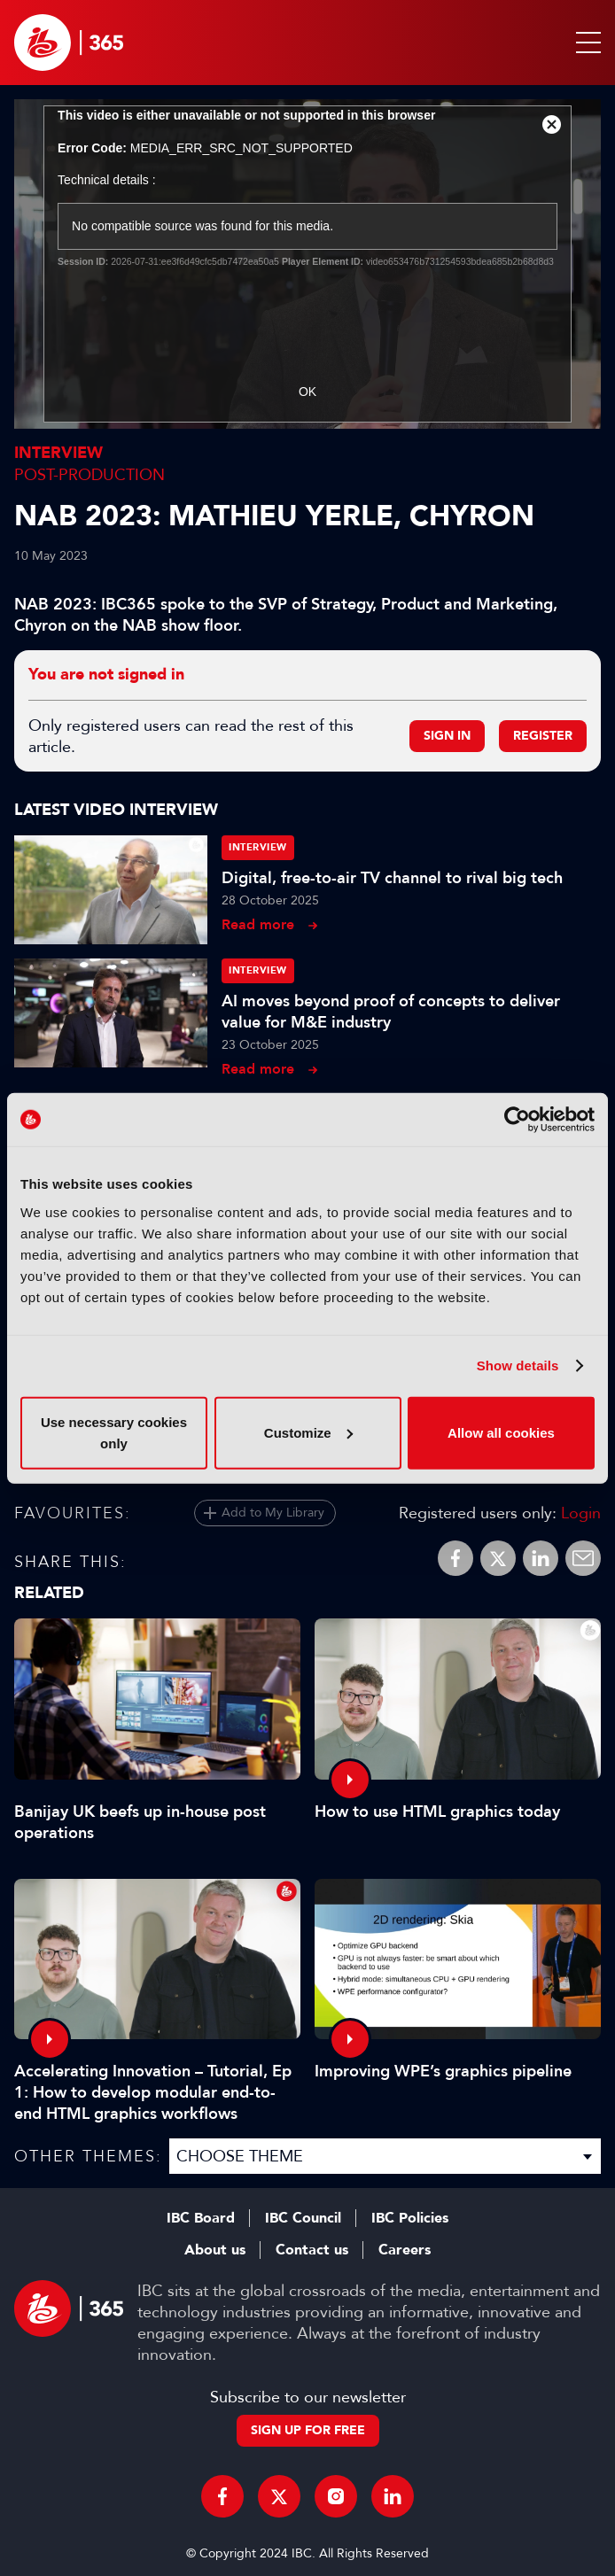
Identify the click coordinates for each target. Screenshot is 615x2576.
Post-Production (89, 474)
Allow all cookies (501, 1431)
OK (307, 391)
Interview (58, 453)
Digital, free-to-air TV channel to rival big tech (392, 877)
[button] (585, 42)
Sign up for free (308, 2430)
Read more (258, 924)
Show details (518, 1365)
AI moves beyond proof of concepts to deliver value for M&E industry (391, 1011)
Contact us (312, 2250)
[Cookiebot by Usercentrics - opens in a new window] (517, 1119)
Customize (308, 1431)
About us (214, 2250)
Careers (404, 2250)
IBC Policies (409, 2218)
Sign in (447, 735)
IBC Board (201, 2218)
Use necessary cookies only (114, 1432)
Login (581, 1513)
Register (542, 735)
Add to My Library (273, 1512)
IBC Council (303, 2218)
